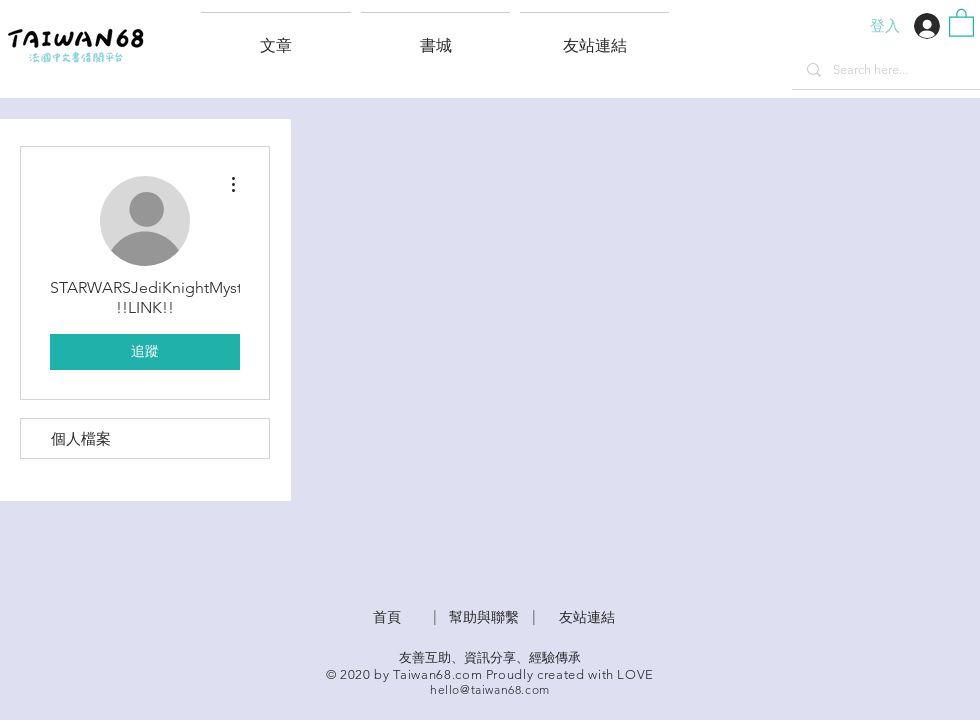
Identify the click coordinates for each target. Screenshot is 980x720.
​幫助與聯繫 (484, 617)
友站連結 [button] (587, 617)
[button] (594, 37)
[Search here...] (885, 70)
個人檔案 (81, 438)
